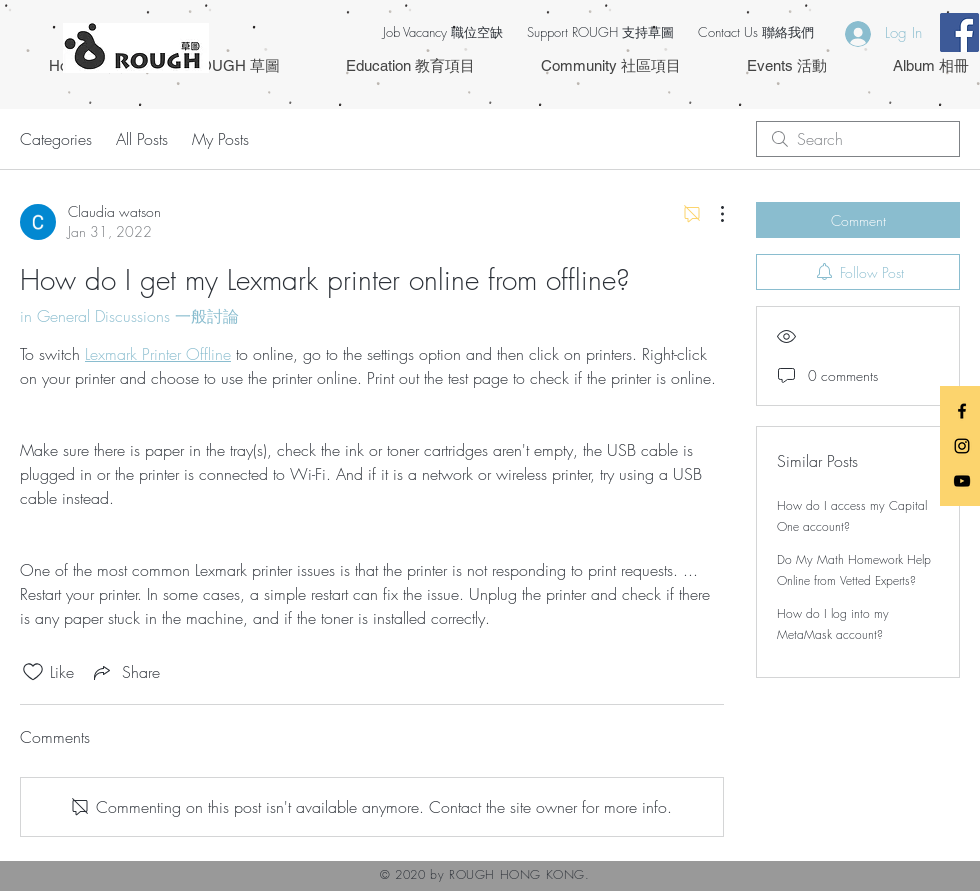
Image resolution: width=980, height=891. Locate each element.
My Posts (220, 139)
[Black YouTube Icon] (962, 481)
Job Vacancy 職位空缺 (443, 32)
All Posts (142, 139)
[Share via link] (125, 672)
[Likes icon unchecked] (33, 672)
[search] (858, 139)
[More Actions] (712, 214)
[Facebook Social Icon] (959, 32)
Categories (56, 139)
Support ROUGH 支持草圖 (600, 32)
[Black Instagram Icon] (962, 446)
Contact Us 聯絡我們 (756, 32)
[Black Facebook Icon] (962, 411)
